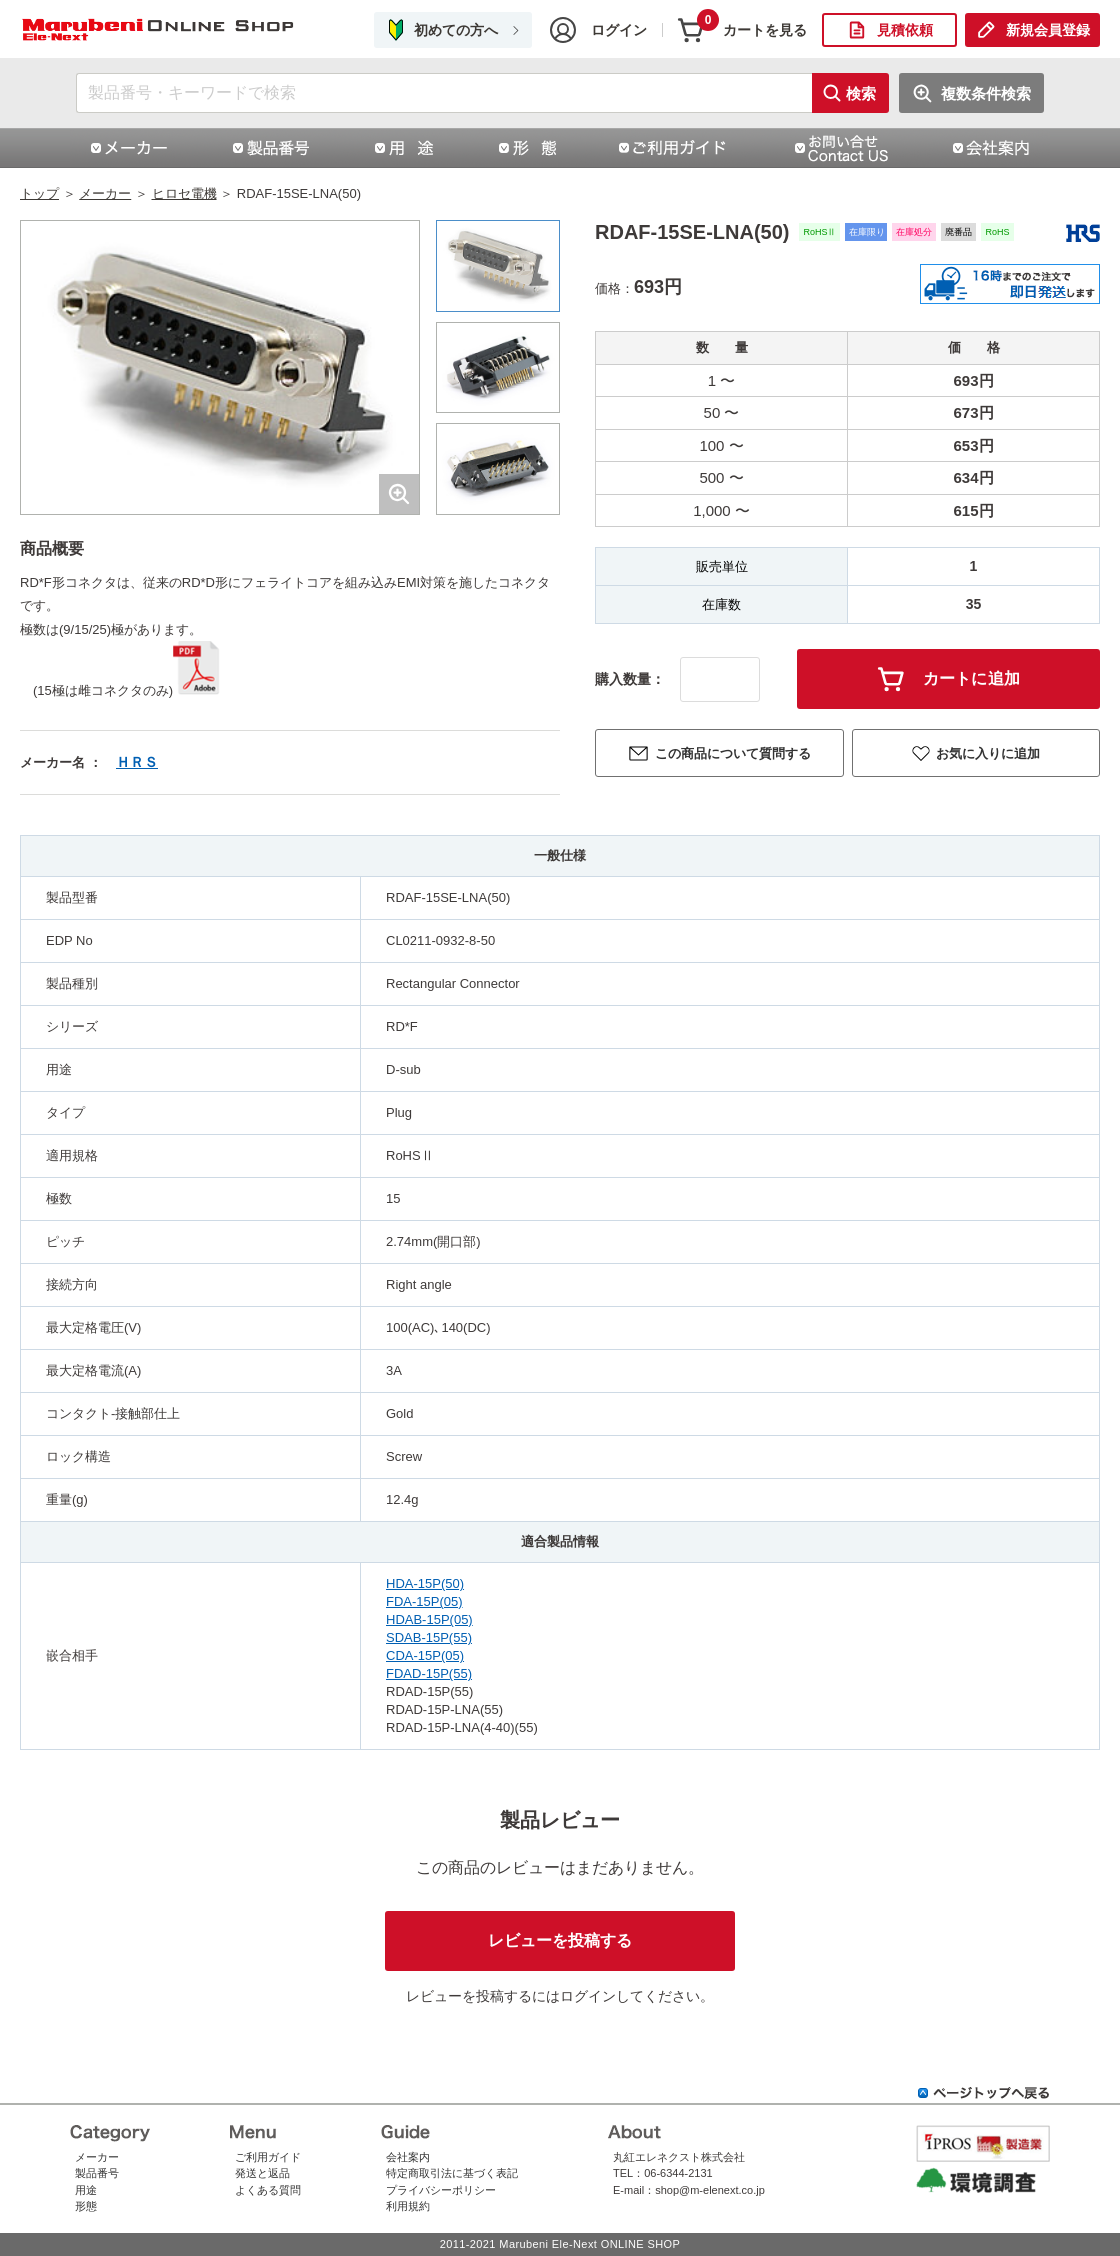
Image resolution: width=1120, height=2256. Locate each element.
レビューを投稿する (560, 1940)
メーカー (105, 193)
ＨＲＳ (137, 762)
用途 (86, 2190)
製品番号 (97, 2173)
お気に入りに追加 (988, 753)
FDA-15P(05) (424, 1601)
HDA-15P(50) (425, 1583)
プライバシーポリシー (441, 2190)
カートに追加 (972, 678)
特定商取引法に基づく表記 (452, 2173)
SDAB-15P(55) (429, 1637)
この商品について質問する (733, 753)
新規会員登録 (1048, 30)
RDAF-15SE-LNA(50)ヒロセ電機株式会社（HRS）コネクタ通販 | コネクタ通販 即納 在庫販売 (160, 30)
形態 (86, 2206)
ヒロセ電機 (184, 193)
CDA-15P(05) (425, 1655)
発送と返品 (262, 2173)
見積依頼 (905, 30)
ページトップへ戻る (984, 2093)
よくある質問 (268, 2190)
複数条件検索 (986, 93)
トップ (39, 193)
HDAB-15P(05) (429, 1619)
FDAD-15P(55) (429, 1673)
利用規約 (408, 2206)
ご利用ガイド (268, 2157)
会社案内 (408, 2157)
